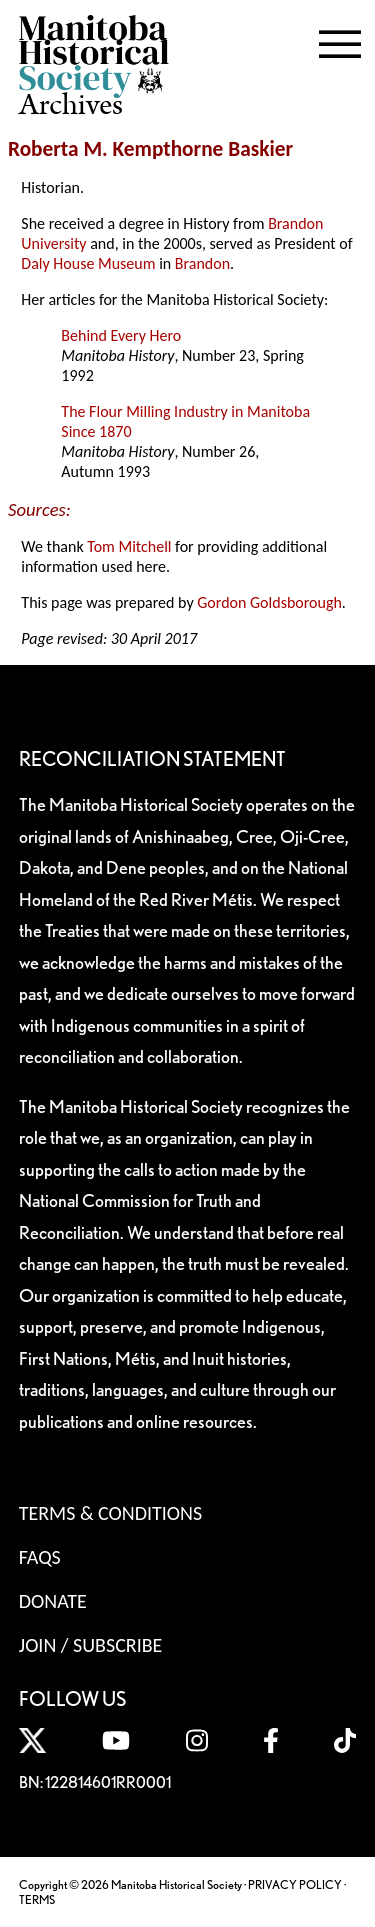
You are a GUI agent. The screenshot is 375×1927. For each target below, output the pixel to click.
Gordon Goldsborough (269, 602)
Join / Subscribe (91, 1645)
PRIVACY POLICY (295, 1884)
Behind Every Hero (121, 335)
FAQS (40, 1557)
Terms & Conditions (110, 1513)
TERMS (37, 1899)
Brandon (202, 263)
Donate (53, 1601)
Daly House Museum (88, 263)
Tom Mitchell (129, 546)
